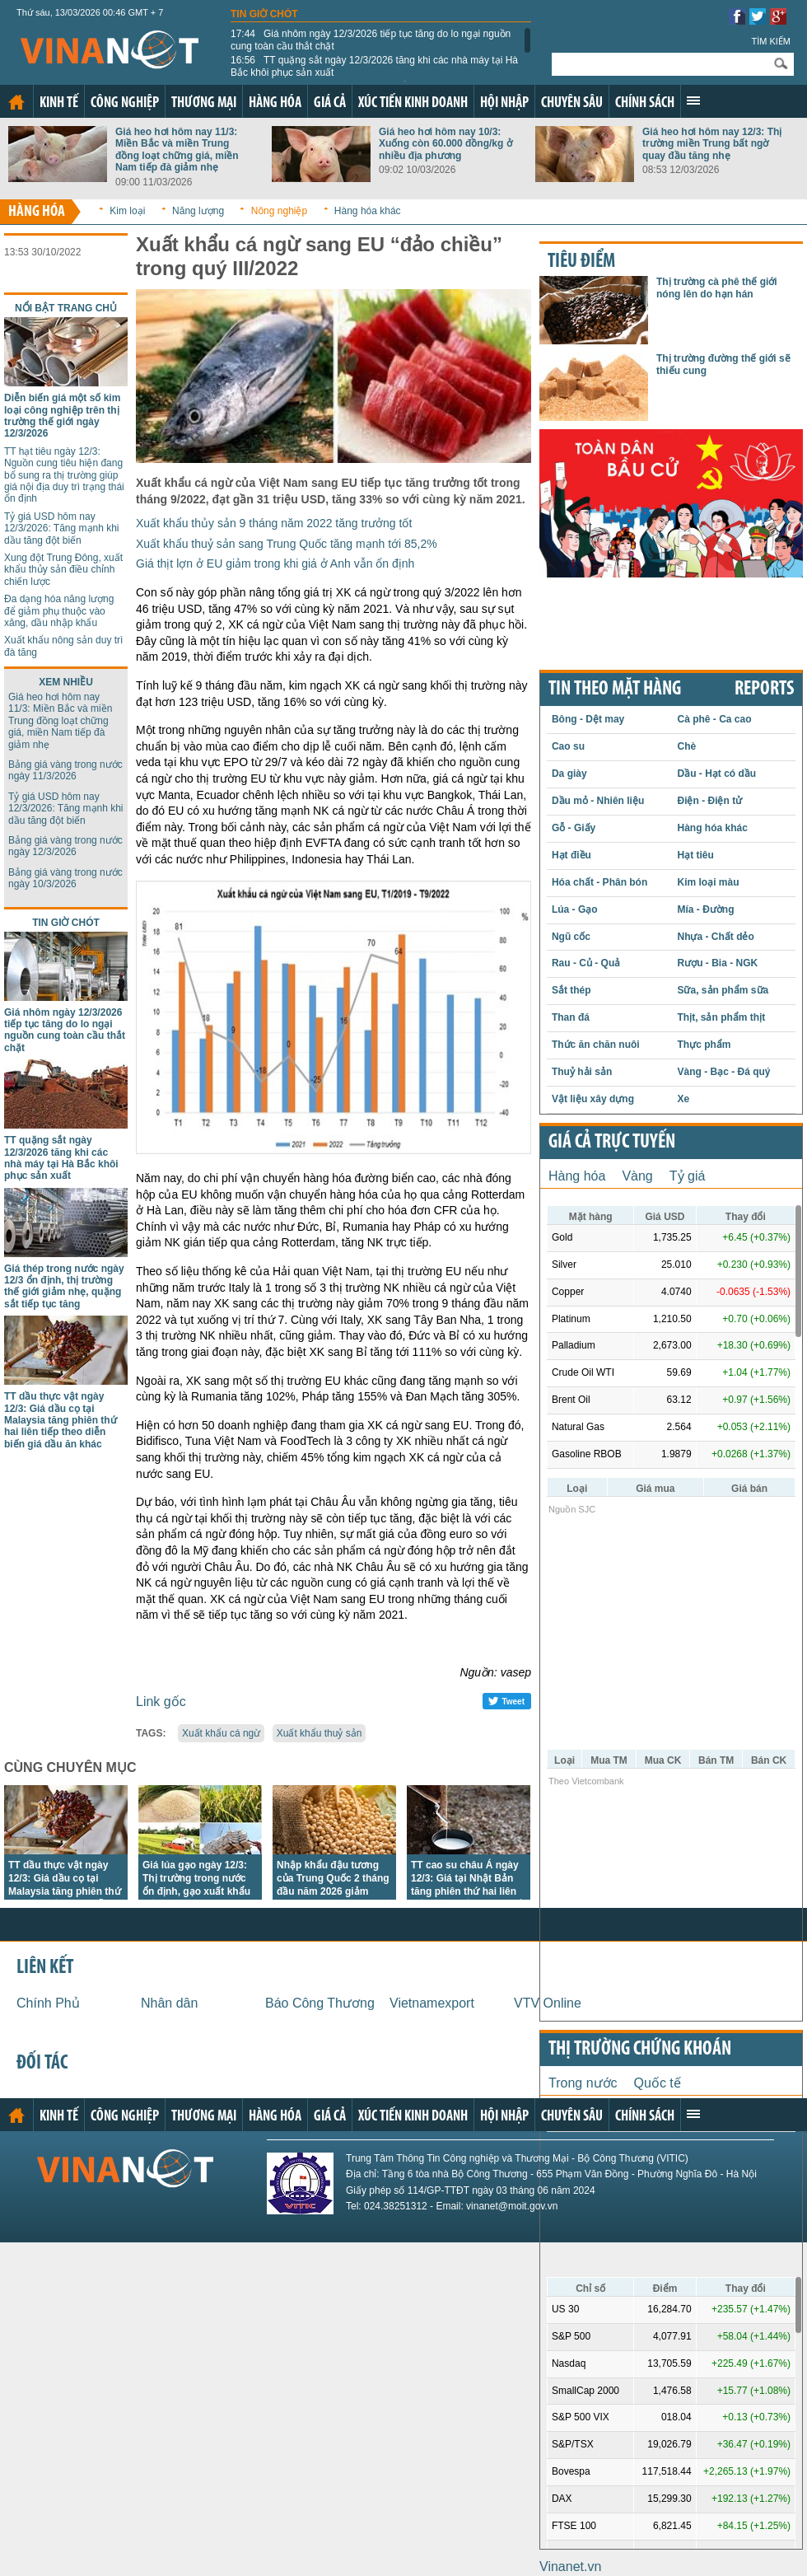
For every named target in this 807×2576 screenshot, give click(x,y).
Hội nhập (504, 103)
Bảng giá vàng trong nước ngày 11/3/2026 (65, 770)
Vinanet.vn (570, 2567)
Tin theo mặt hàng (614, 689)
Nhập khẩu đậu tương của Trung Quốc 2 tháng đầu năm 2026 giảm (333, 1878)
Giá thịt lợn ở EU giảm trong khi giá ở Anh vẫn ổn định (275, 563)
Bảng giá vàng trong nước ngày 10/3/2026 (65, 878)
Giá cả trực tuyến (611, 1142)
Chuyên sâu (572, 103)
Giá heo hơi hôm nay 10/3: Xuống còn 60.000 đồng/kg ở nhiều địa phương (445, 143)
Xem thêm (693, 100)
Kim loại (127, 211)
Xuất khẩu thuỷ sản (319, 1733)
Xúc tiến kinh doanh (413, 103)
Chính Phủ (48, 2003)
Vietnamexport (432, 2003)
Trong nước (583, 2083)
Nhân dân (169, 2003)
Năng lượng (198, 211)
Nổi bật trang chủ (66, 308)
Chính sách (644, 103)
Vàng (637, 1176)
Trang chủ (16, 102)
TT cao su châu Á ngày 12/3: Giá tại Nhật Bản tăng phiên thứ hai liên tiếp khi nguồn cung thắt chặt (468, 1891)
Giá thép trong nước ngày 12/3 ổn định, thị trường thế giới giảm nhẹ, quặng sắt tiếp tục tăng (64, 1286)
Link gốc (161, 1702)
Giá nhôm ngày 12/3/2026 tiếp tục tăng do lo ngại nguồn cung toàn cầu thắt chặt (371, 39)
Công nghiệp (125, 103)
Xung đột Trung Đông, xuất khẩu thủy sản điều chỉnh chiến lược (63, 569)
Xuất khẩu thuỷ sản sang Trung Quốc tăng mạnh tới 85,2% (286, 543)
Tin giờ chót (264, 14)
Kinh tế (59, 103)
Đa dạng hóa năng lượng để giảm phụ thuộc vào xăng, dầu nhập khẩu (59, 611)
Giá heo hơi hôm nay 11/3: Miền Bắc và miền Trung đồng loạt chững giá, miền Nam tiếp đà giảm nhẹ (177, 149)
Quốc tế (657, 2083)
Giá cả (330, 103)
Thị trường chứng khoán (639, 2049)
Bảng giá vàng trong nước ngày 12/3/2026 (65, 846)
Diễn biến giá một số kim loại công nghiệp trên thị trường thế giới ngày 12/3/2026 (62, 415)
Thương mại (203, 103)
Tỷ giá (687, 1176)
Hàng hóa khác (367, 211)
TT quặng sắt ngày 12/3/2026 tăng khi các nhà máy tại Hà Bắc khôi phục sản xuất (374, 65)
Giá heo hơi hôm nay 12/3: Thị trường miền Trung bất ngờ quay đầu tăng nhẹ (711, 143)
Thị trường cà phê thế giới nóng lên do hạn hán (716, 287)
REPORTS (764, 689)
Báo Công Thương (320, 2003)
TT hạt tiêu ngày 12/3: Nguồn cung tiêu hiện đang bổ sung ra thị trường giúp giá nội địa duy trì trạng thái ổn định (64, 475)
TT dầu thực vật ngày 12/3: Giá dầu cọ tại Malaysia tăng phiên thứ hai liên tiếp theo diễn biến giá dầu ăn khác (60, 1420)
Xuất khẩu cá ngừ (221, 1733)
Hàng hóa (275, 103)
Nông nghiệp (279, 211)
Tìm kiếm (771, 41)
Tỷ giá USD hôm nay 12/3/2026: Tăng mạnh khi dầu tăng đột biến (61, 528)
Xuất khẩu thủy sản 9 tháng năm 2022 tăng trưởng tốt (274, 523)
